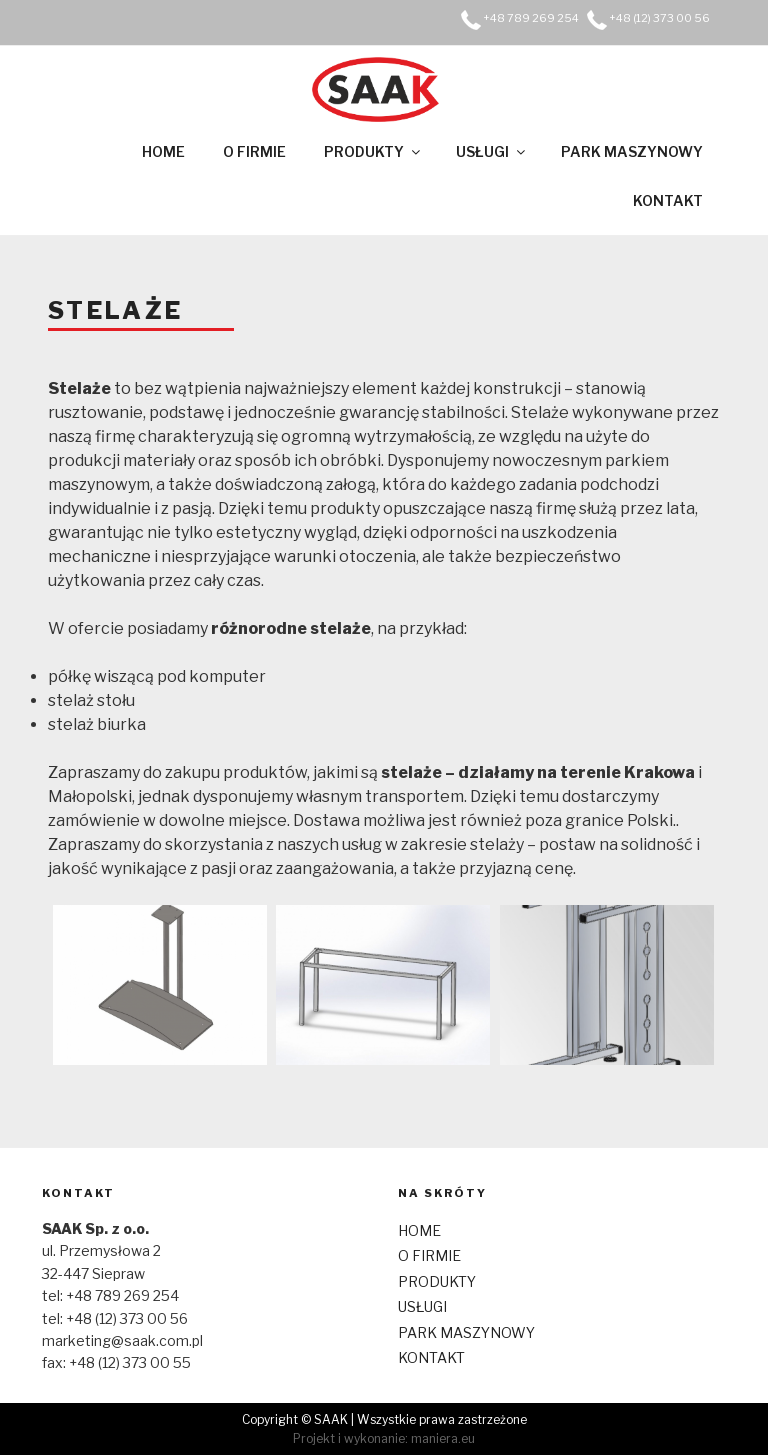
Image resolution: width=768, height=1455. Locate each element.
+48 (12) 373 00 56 (659, 18)
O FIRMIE (254, 151)
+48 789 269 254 (531, 18)
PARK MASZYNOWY (632, 151)
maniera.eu (443, 1438)
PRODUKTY (373, 151)
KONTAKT (668, 200)
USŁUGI (492, 151)
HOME (163, 151)
